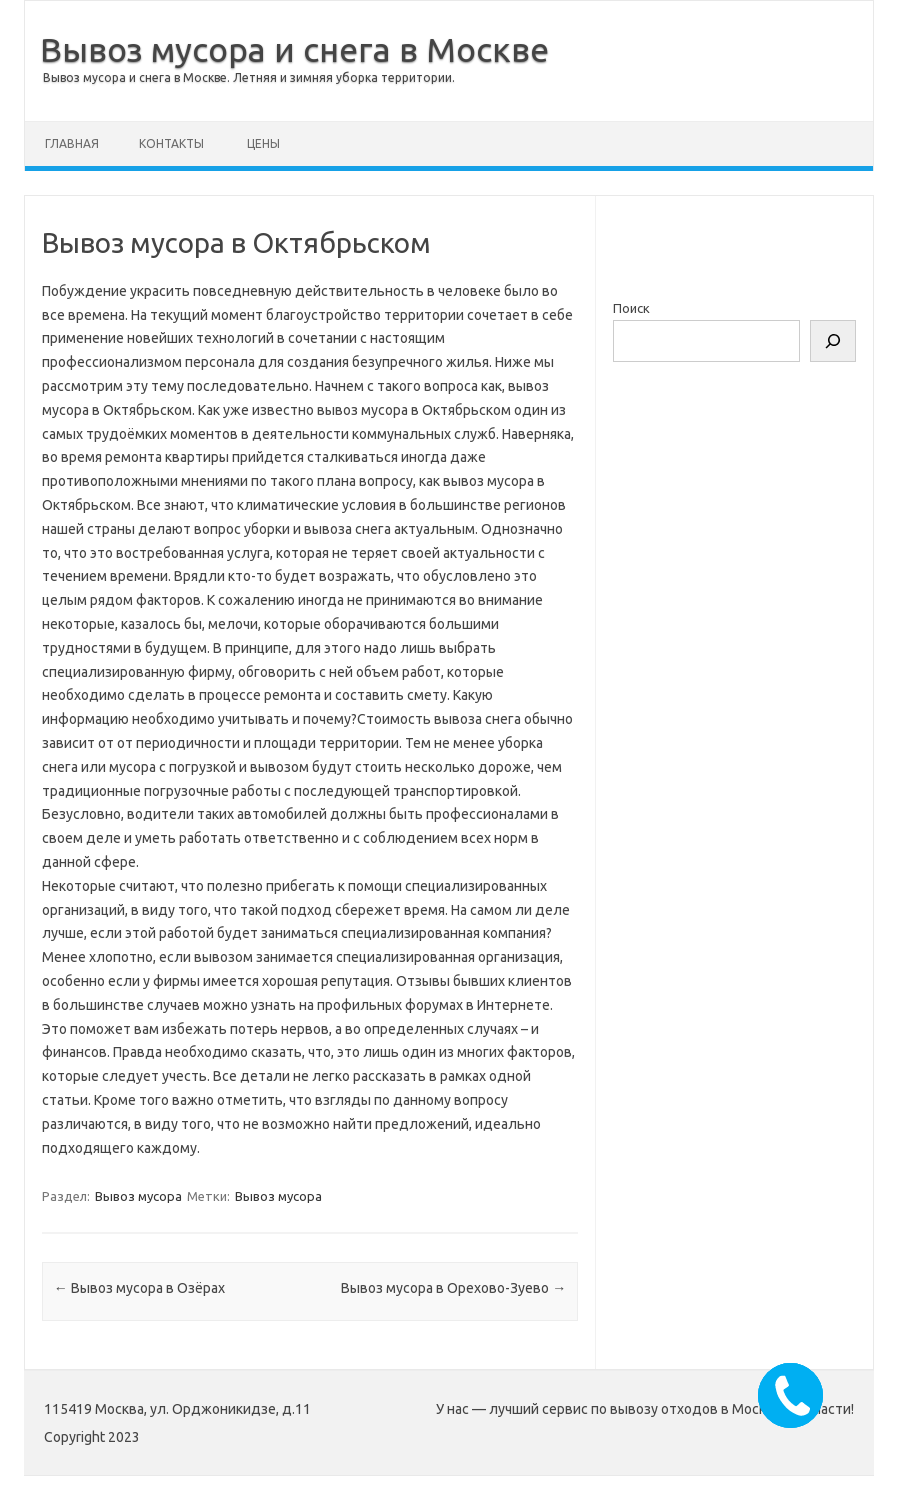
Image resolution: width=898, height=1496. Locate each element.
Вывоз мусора (138, 1196)
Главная (72, 143)
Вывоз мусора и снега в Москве (294, 49)
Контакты (171, 143)
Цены (263, 143)
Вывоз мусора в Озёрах (139, 1288)
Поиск (631, 308)
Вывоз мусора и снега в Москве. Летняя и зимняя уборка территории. (249, 77)
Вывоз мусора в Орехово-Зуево (453, 1288)
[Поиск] (833, 341)
